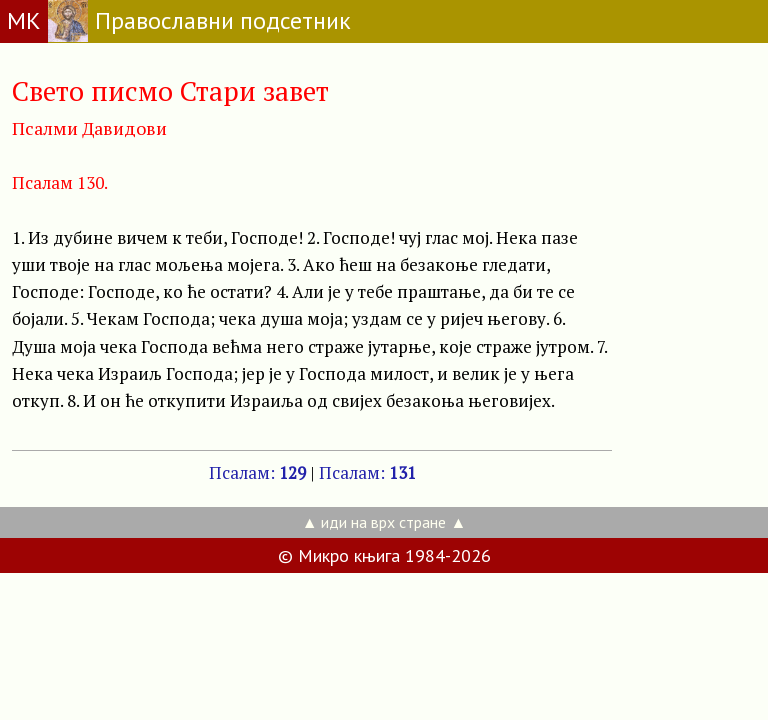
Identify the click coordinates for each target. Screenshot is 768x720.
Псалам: (257, 472)
